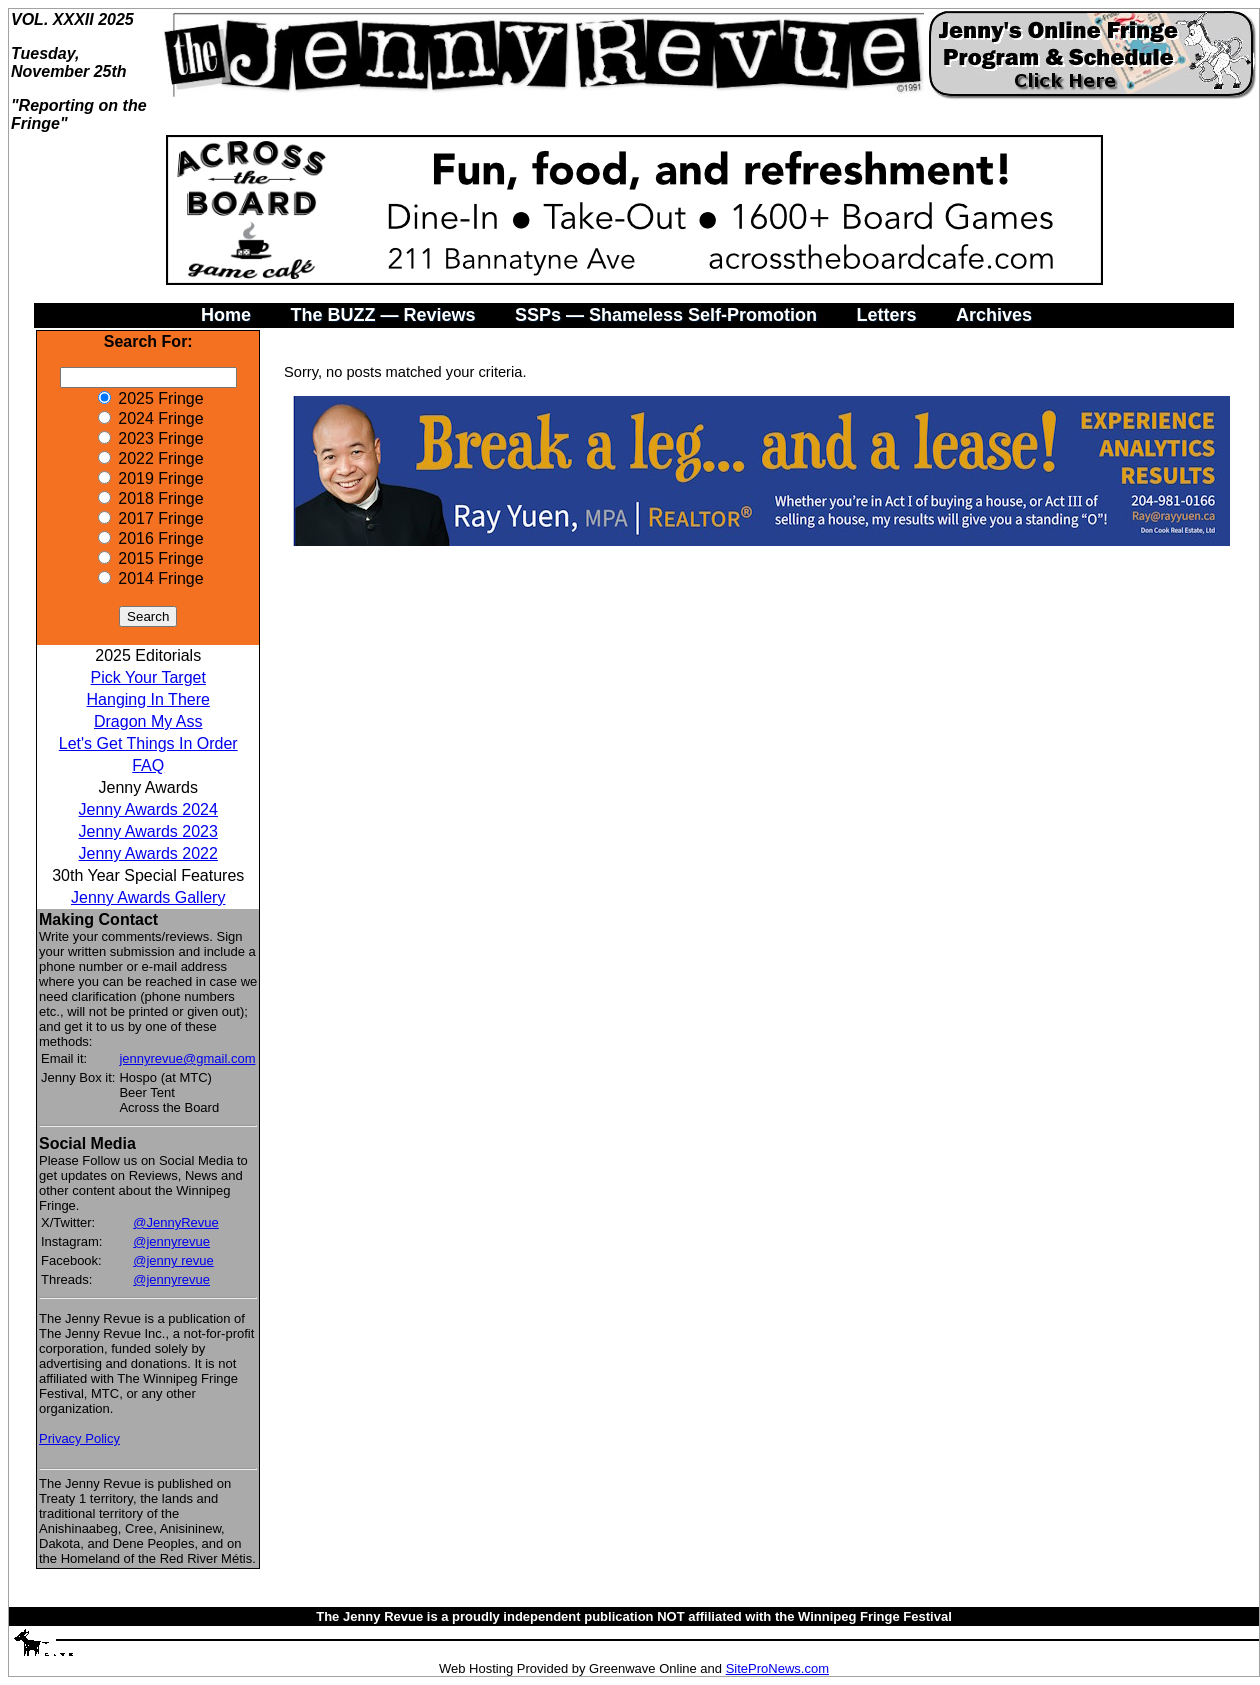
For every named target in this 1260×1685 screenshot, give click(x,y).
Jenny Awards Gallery (148, 897)
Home (226, 315)
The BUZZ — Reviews (382, 315)
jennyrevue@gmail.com (187, 1058)
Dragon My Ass (148, 721)
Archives (994, 315)
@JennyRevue (175, 1222)
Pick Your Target (148, 677)
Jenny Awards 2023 (148, 831)
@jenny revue (173, 1260)
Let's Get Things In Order (148, 743)
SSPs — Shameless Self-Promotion (666, 315)
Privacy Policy (79, 1438)
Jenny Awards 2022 (148, 853)
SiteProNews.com (777, 1668)
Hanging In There (148, 699)
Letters (886, 315)
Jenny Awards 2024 (148, 809)
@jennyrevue (171, 1241)
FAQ (148, 765)
